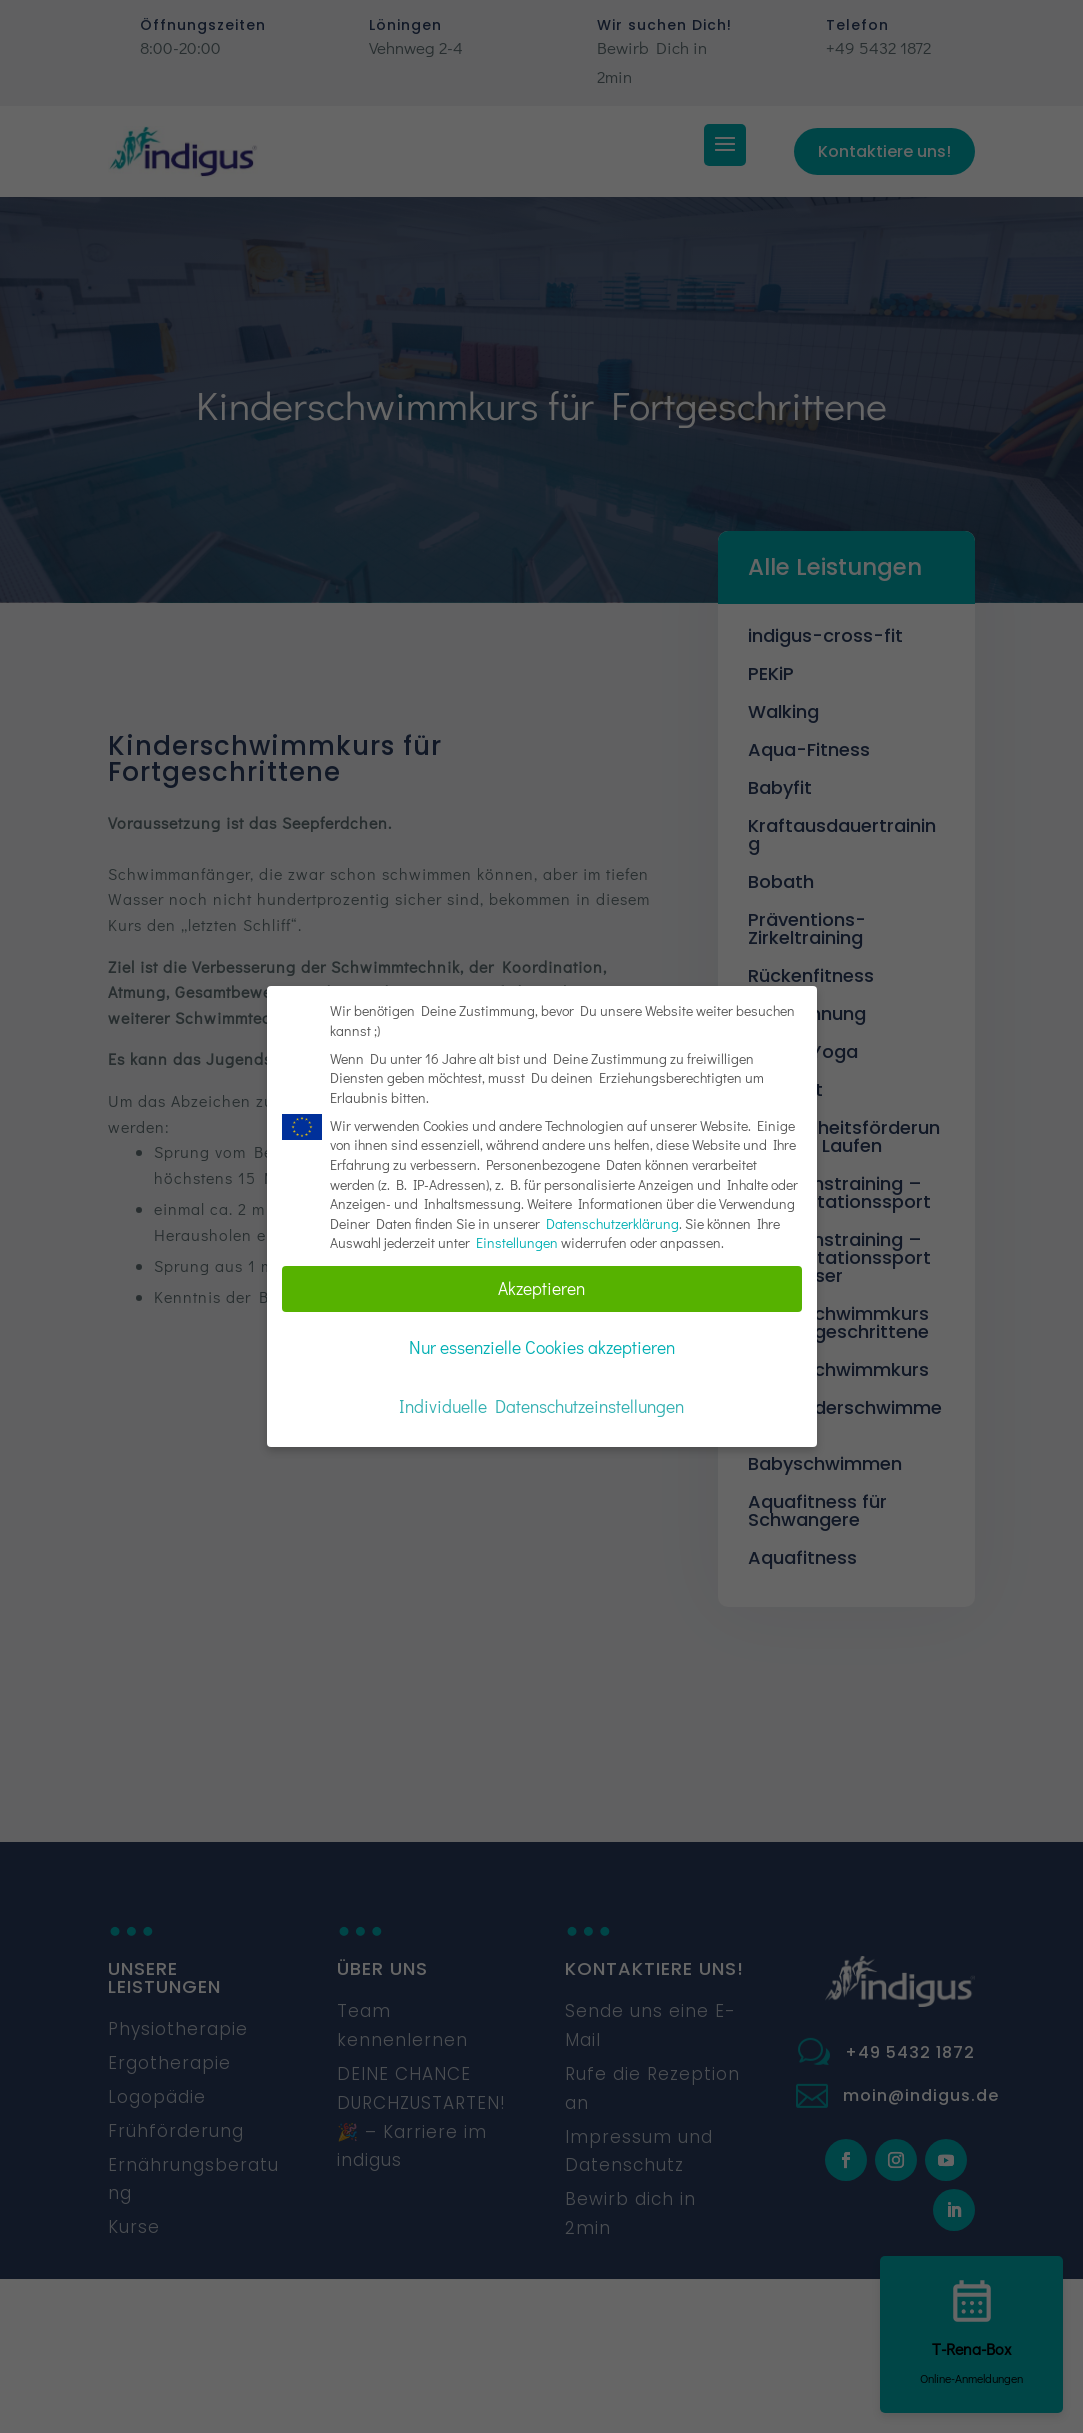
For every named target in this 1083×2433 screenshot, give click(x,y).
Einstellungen (517, 1239)
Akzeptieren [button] (541, 1285)
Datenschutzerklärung (612, 1219)
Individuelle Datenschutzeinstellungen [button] (541, 1403)
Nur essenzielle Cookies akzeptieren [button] (542, 1344)
